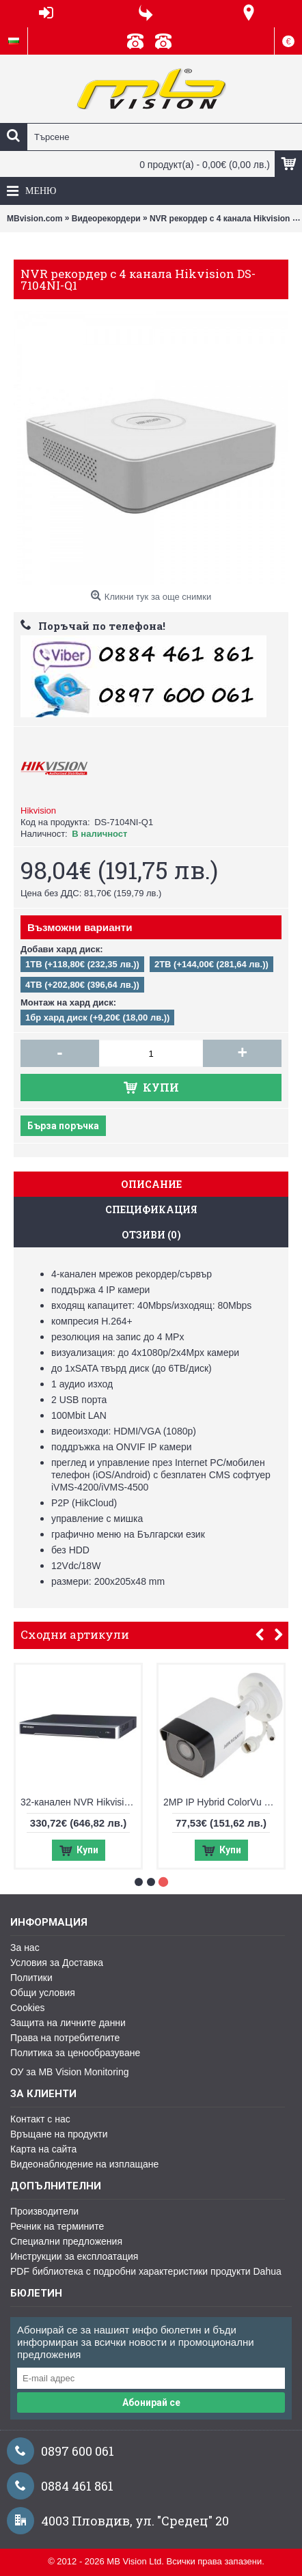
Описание (151, 1184)
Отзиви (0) (151, 1234)
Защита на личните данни (68, 2022)
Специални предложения (66, 2241)
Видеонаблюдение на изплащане (84, 2164)
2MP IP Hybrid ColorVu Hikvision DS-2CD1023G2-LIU (239, 1802)
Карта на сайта (43, 2149)
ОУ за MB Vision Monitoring (69, 2071)
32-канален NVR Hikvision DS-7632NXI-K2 (96, 1802)
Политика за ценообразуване (75, 2052)
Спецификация (151, 1209)
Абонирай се (151, 2402)
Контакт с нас (40, 2119)
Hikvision (38, 810)
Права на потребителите (65, 2037)
